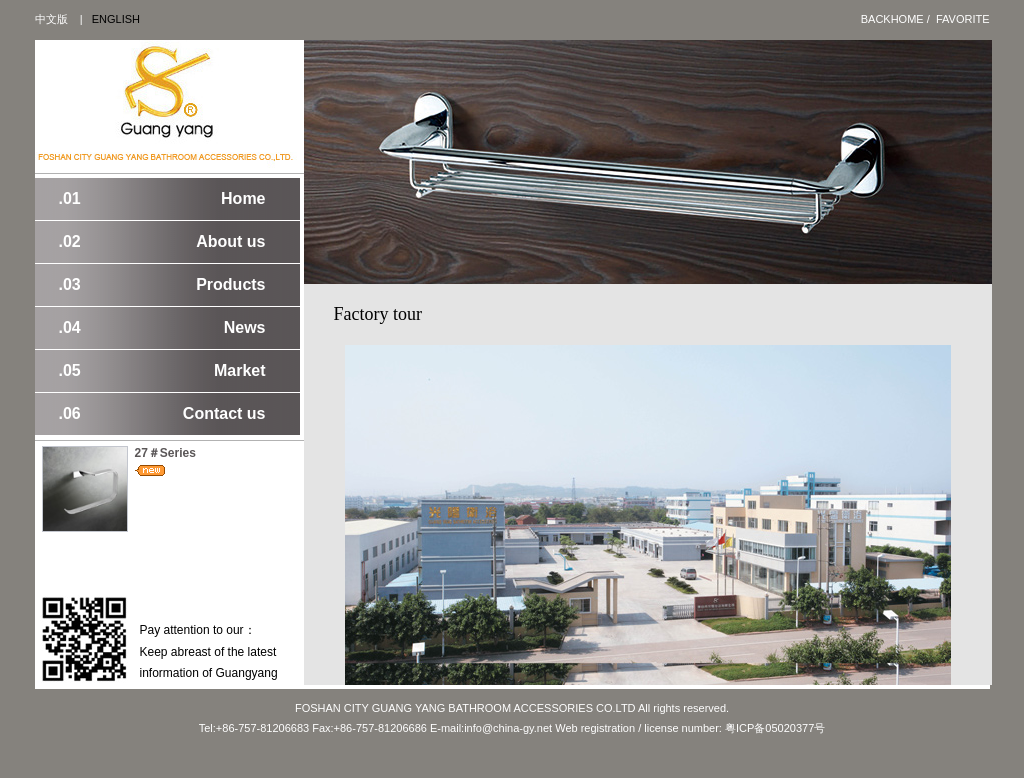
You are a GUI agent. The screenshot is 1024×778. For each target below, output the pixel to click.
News (162, 328)
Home (162, 199)
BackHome (892, 19)
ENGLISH (116, 19)
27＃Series (165, 453)
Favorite (963, 19)
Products (162, 285)
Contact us (162, 414)
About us (162, 242)
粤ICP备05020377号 (775, 728)
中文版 (51, 19)
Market (162, 371)
